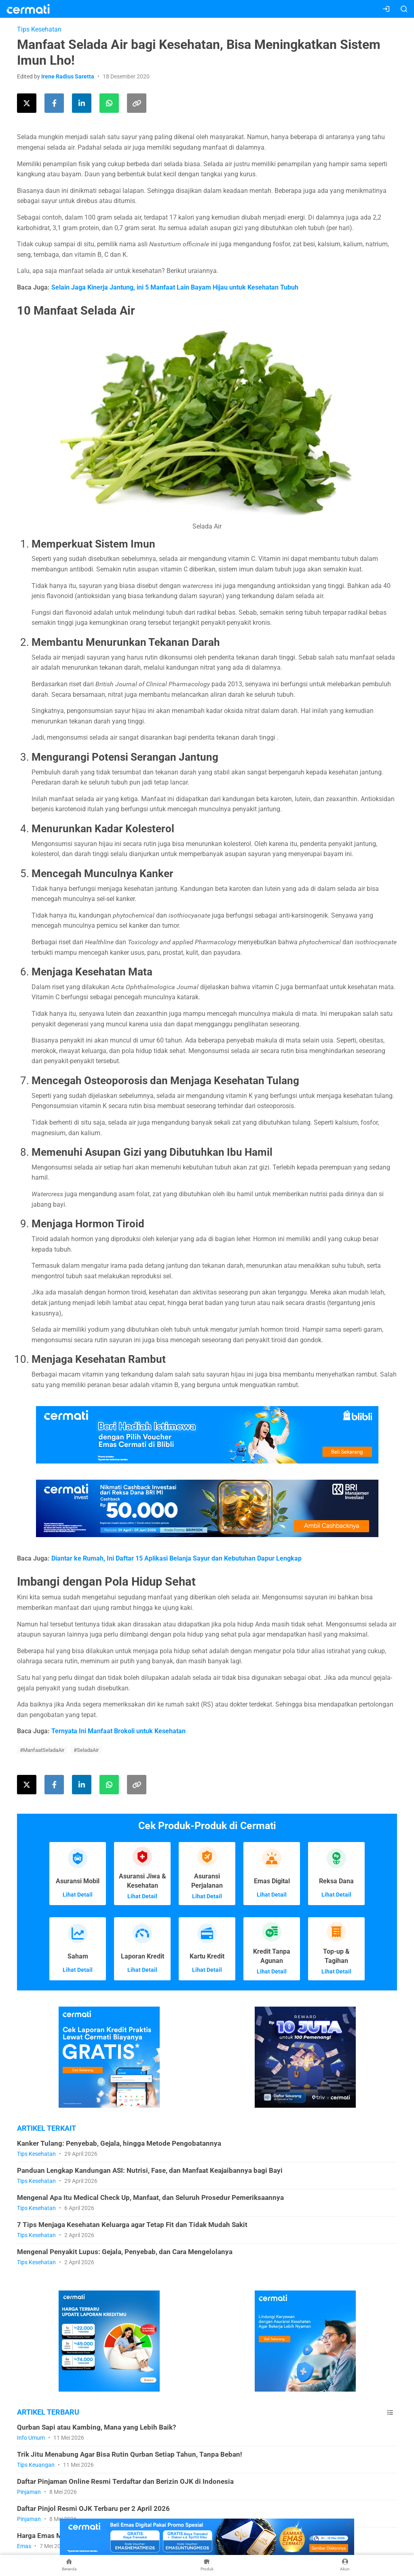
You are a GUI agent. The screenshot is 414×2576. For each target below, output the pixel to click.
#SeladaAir (86, 1750)
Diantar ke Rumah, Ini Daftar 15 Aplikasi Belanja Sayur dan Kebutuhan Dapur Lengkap (176, 1558)
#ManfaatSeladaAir (42, 1750)
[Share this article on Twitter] (26, 103)
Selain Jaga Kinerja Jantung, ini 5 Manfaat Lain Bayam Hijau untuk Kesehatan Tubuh (174, 287)
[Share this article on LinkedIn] (81, 103)
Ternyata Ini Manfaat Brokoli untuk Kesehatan (118, 1731)
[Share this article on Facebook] (54, 103)
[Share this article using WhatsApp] (109, 103)
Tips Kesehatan (39, 29)
